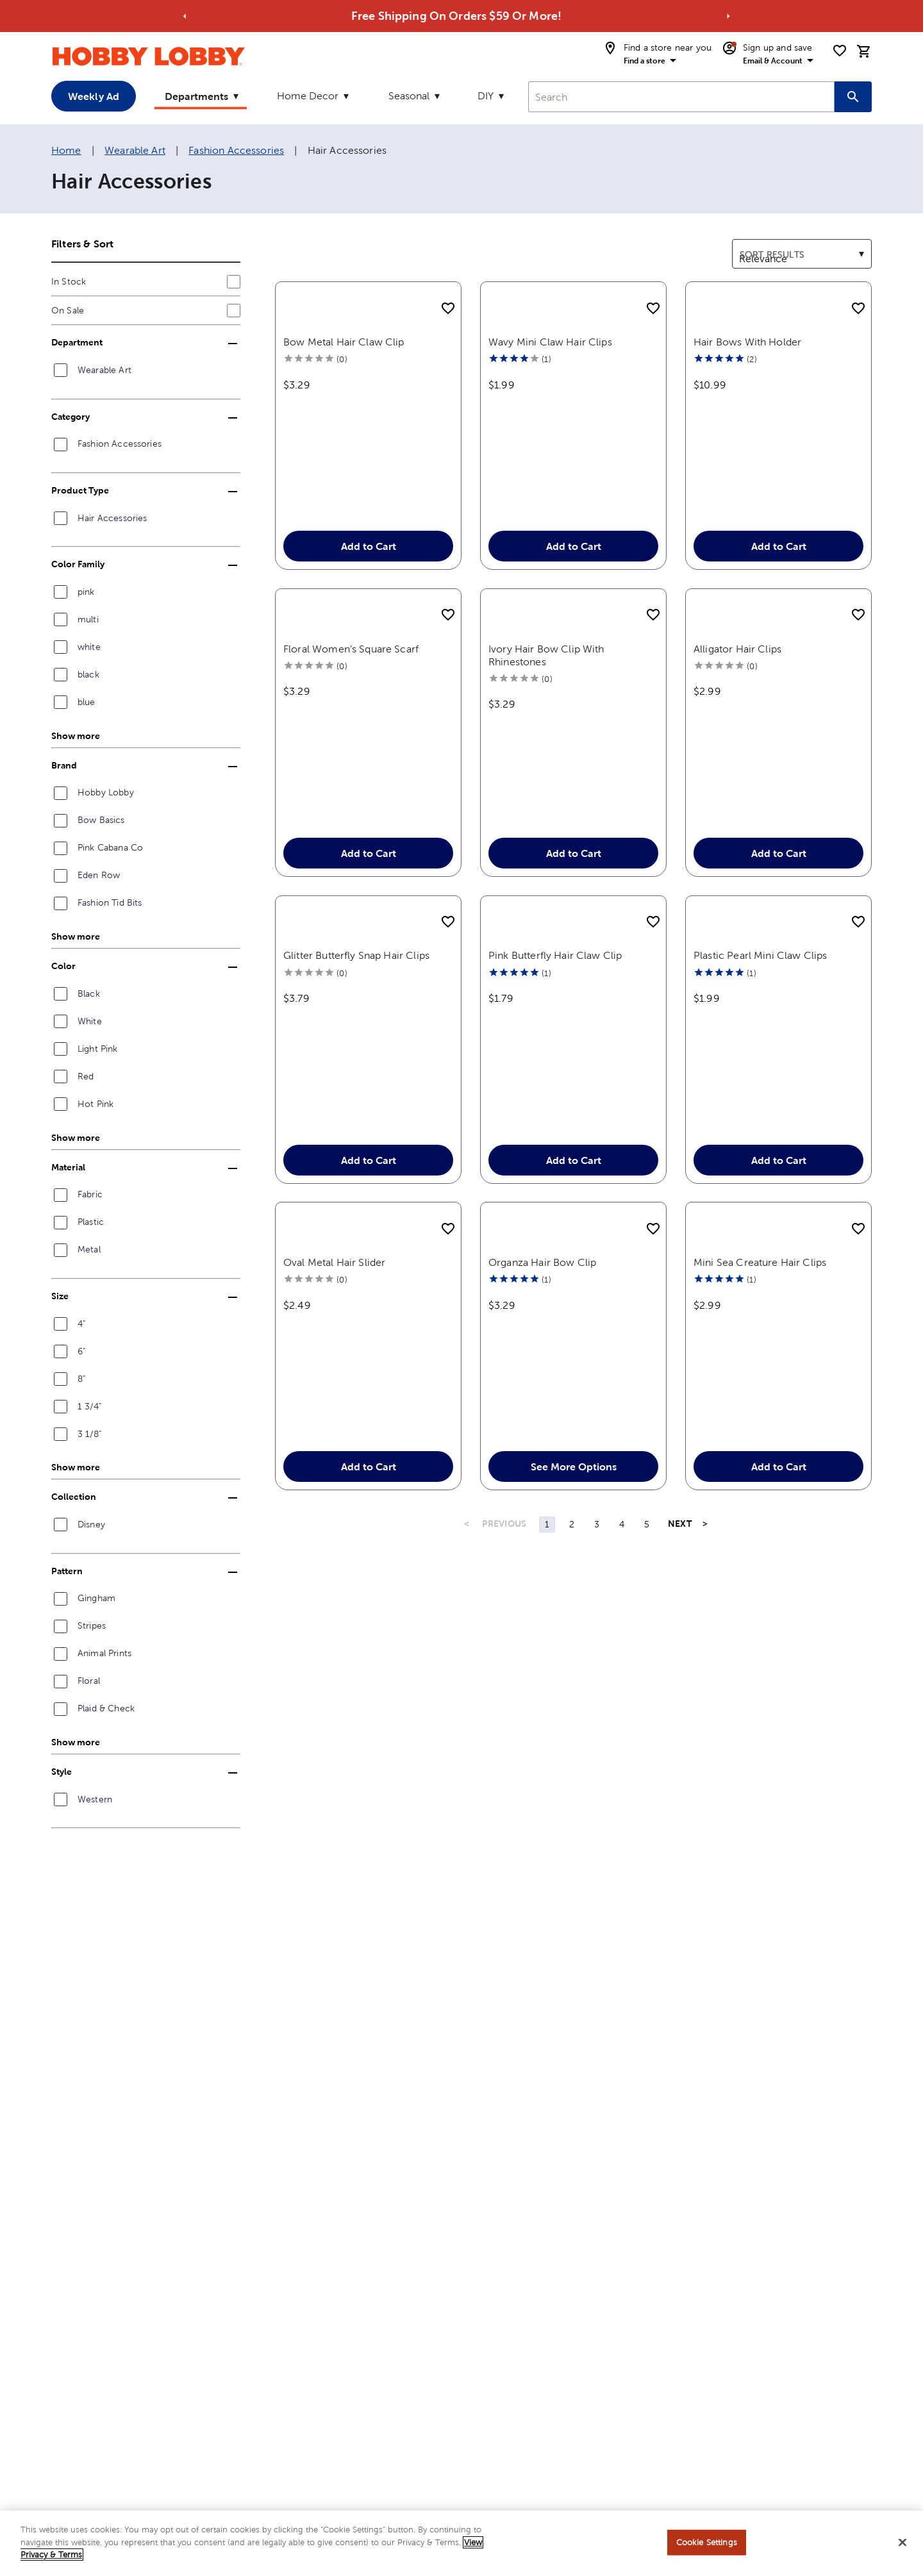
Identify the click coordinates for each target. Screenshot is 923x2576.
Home (66, 150)
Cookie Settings (706, 2545)
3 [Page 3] (596, 1695)
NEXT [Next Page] (680, 1695)
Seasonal (408, 95)
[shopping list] (839, 51)
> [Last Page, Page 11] (705, 1695)
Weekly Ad (93, 96)
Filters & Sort (82, 243)
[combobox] (681, 96)
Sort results (759, 247)
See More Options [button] (573, 1637)
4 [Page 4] (621, 1695)
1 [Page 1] (547, 1695)
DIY (486, 95)
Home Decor (307, 95)
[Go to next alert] (728, 16)
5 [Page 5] (646, 1695)
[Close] (902, 2544)
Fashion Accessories (236, 150)
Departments (196, 96)
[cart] (864, 51)
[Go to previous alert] (184, 16)
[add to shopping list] (448, 309)
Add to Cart (367, 586)
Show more (75, 736)
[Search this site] (853, 96)
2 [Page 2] (571, 1695)
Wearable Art (134, 150)
